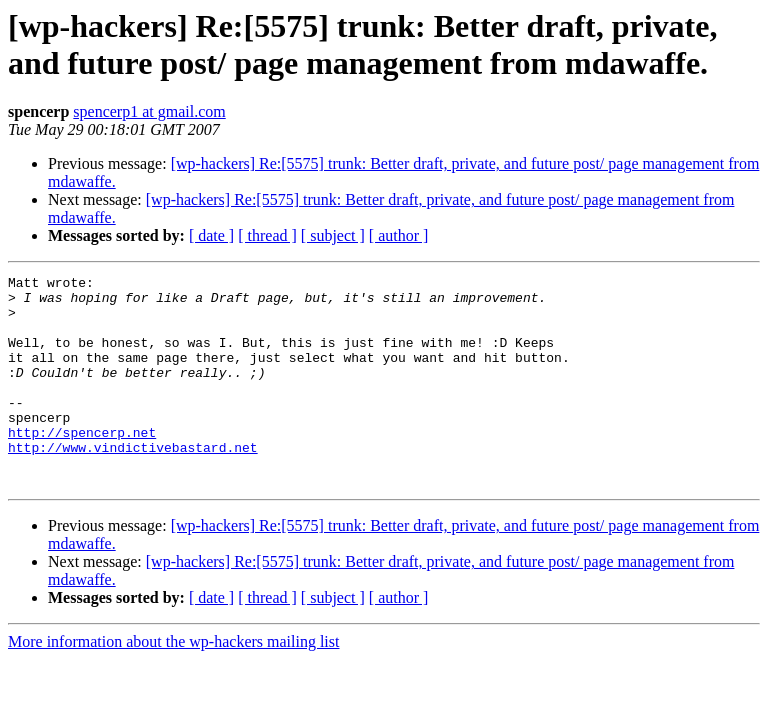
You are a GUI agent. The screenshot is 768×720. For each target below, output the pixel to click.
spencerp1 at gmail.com (149, 111)
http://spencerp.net (82, 465)
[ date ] (211, 235)
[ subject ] (333, 235)
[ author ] (399, 235)
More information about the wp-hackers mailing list (173, 683)
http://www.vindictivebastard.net (133, 483)
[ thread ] (267, 235)
